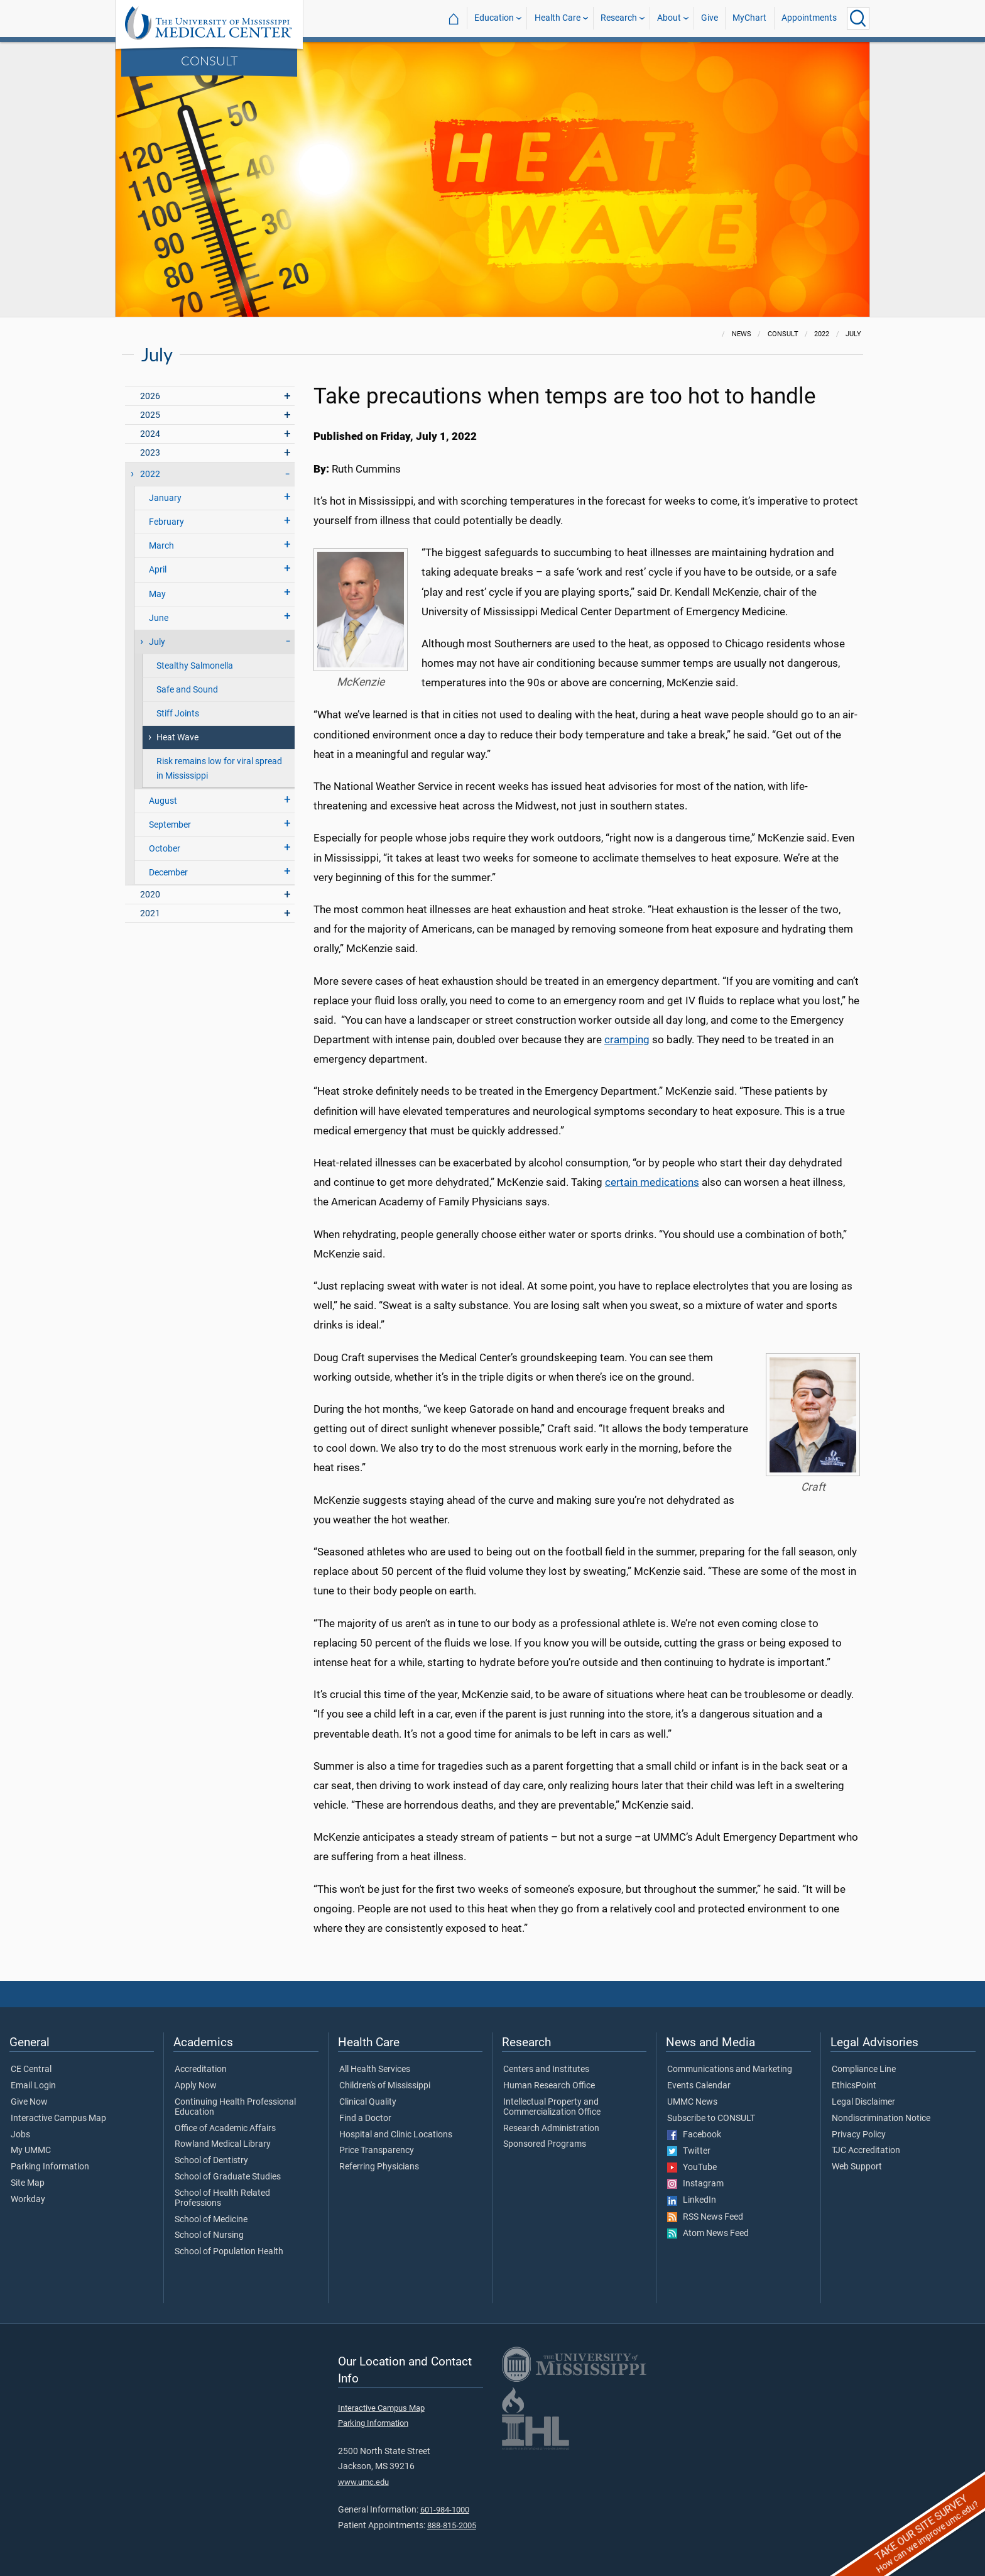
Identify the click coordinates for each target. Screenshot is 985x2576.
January (165, 498)
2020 (150, 894)
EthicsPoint (854, 2086)
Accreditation (201, 2069)
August (163, 801)
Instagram (695, 2184)
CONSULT (209, 60)
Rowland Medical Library (223, 2144)
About (669, 18)
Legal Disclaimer (863, 2102)
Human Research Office (549, 2086)
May (157, 594)
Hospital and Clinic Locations (395, 2135)
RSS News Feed (705, 2217)
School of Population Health (229, 2252)
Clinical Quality (367, 2102)
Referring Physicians (379, 2167)
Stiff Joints (177, 713)
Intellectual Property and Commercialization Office (552, 2107)
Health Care (557, 18)
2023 (150, 452)
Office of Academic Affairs (225, 2129)
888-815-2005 (451, 2525)
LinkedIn (691, 2200)
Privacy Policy (859, 2135)
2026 (150, 396)
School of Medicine (211, 2220)
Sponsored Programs (544, 2144)
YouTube (692, 2167)
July (157, 642)
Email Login (33, 2086)
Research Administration (551, 2129)
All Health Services (374, 2069)
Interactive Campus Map (58, 2118)
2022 (150, 474)
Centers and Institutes (546, 2069)
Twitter (688, 2151)
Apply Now (196, 2086)
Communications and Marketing (729, 2069)
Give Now (29, 2102)
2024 (150, 434)
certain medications (652, 1182)
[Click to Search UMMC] (858, 18)
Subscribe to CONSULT (711, 2118)
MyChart (749, 18)
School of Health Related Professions (222, 2198)
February (166, 522)
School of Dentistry (211, 2161)
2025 (150, 415)
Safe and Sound (187, 689)
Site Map (28, 2183)
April (157, 569)
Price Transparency (376, 2151)
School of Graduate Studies (228, 2177)
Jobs (20, 2135)
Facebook (694, 2135)
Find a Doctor (365, 2118)
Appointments (809, 18)
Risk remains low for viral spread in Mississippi (219, 768)
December (168, 872)
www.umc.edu (363, 2482)
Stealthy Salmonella (194, 665)
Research (619, 18)
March (161, 545)
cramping (627, 1039)
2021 (150, 913)
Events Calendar (699, 2086)
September (170, 824)
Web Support (857, 2167)
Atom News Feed (708, 2233)
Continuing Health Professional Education (235, 2107)
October (164, 848)
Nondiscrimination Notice (881, 2118)
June (158, 618)
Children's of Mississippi (384, 2086)
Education (494, 18)
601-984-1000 (444, 2509)
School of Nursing (209, 2235)
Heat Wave (177, 737)
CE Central (31, 2069)
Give (709, 18)
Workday (28, 2200)
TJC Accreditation (866, 2151)
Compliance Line (864, 2069)
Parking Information (50, 2167)
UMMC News (692, 2102)
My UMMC (31, 2151)
